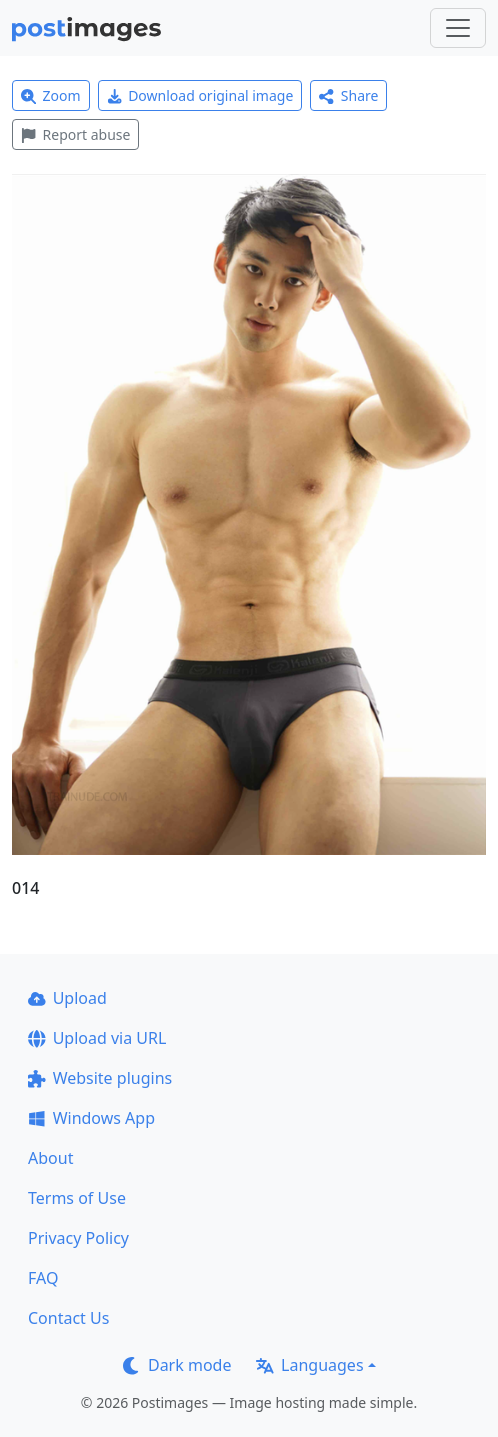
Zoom (51, 95)
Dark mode (177, 1365)
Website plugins (100, 1078)
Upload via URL (97, 1038)
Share (348, 95)
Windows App (91, 1118)
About (50, 1158)
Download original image (200, 95)
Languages (309, 1365)
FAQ (43, 1278)
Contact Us (68, 1318)
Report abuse (75, 134)
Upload (67, 998)
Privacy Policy (78, 1238)
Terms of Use (77, 1198)
